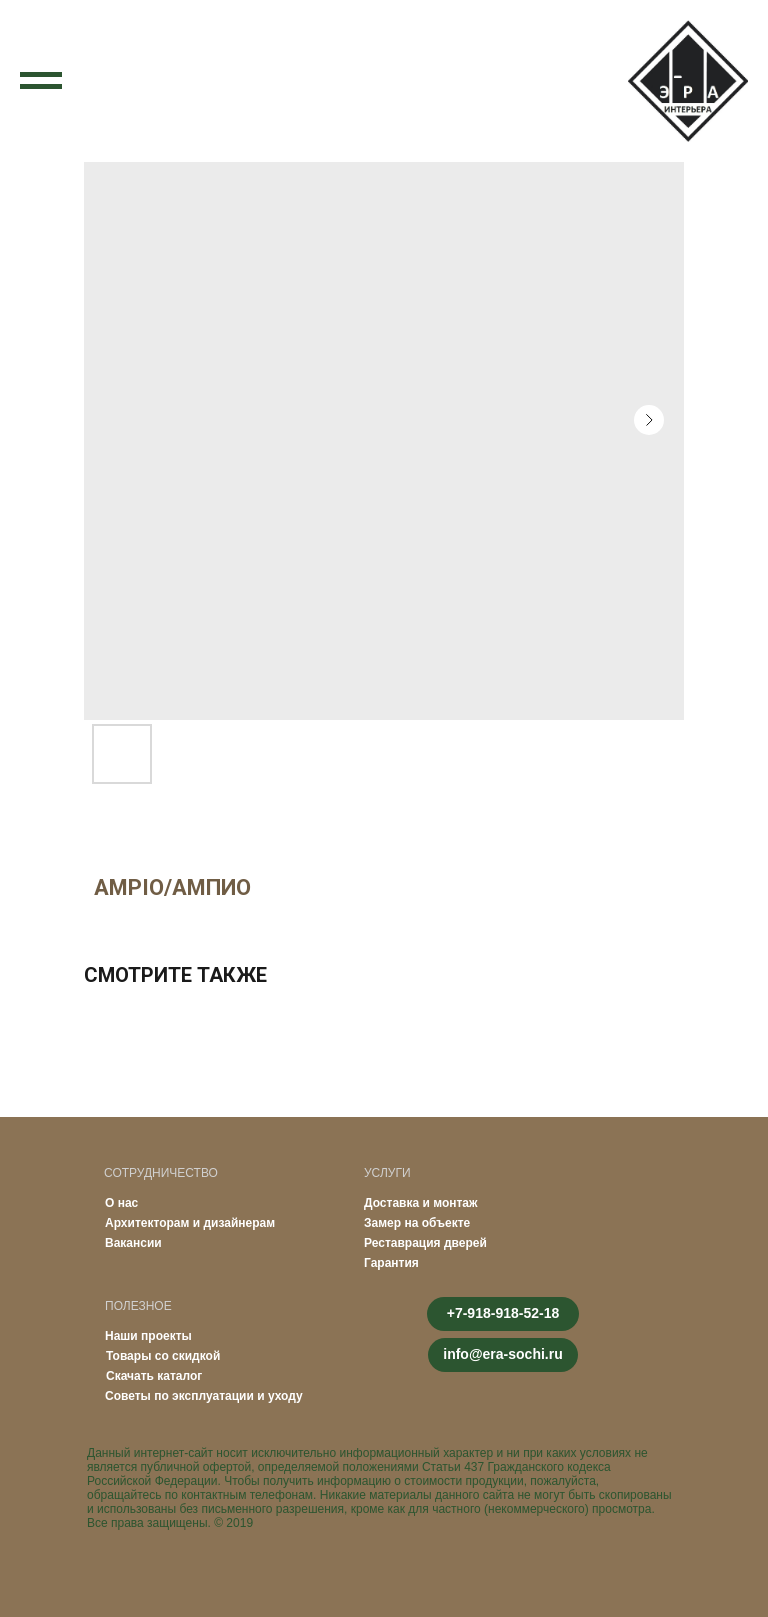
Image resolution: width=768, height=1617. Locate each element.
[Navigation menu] (41, 81)
